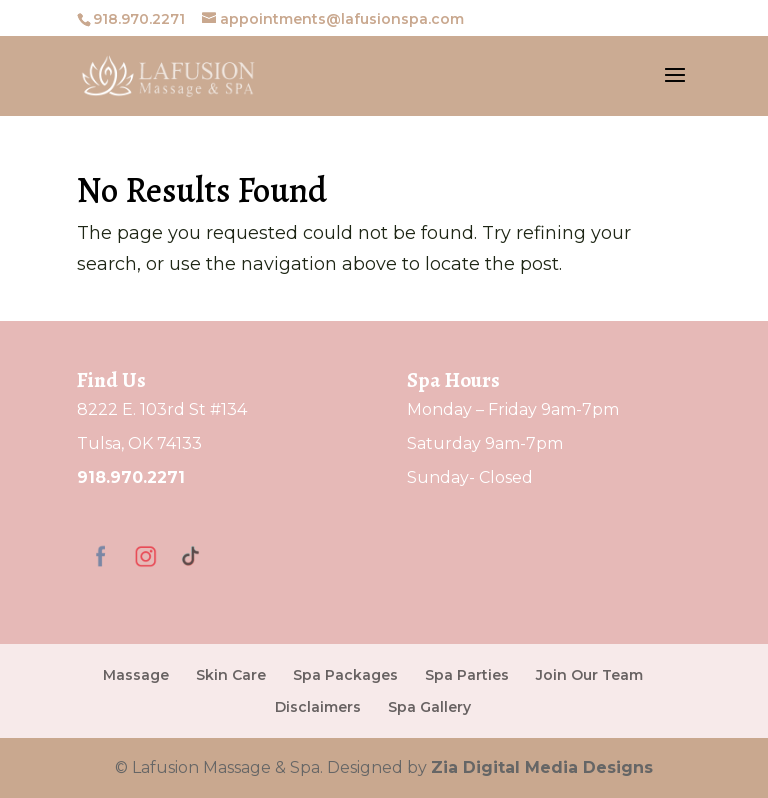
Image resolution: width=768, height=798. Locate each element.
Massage (136, 675)
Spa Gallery (429, 707)
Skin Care (231, 675)
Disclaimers (318, 707)
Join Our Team (589, 675)
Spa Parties (467, 675)
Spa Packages (345, 675)
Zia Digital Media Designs (542, 767)
